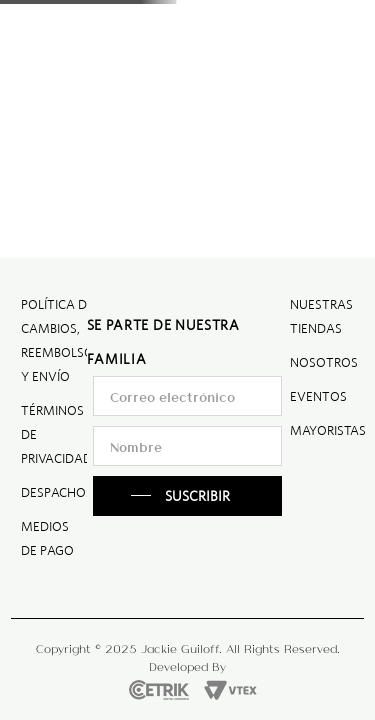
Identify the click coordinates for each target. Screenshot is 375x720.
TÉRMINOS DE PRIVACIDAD (56, 434)
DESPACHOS (57, 492)
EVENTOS (318, 396)
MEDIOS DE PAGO (47, 538)
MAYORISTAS (328, 430)
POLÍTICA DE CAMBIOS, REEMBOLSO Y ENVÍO (57, 340)
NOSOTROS (324, 362)
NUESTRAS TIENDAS (321, 316)
